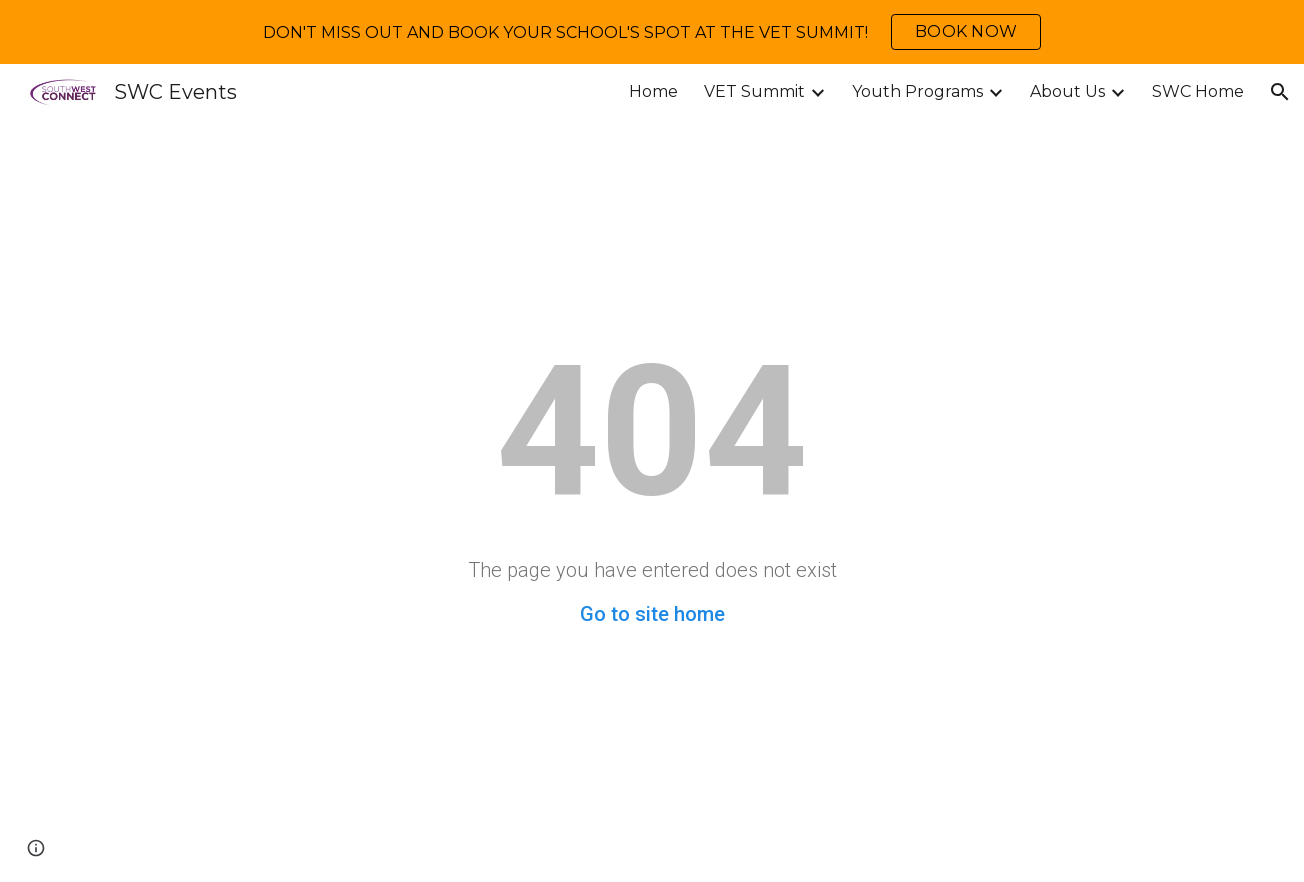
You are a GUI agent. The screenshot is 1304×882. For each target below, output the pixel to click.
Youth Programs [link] (917, 91)
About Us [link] (1067, 91)
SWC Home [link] (1198, 91)
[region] (652, 32)
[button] (1280, 92)
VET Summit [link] (754, 91)
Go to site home (652, 614)
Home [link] (653, 91)
